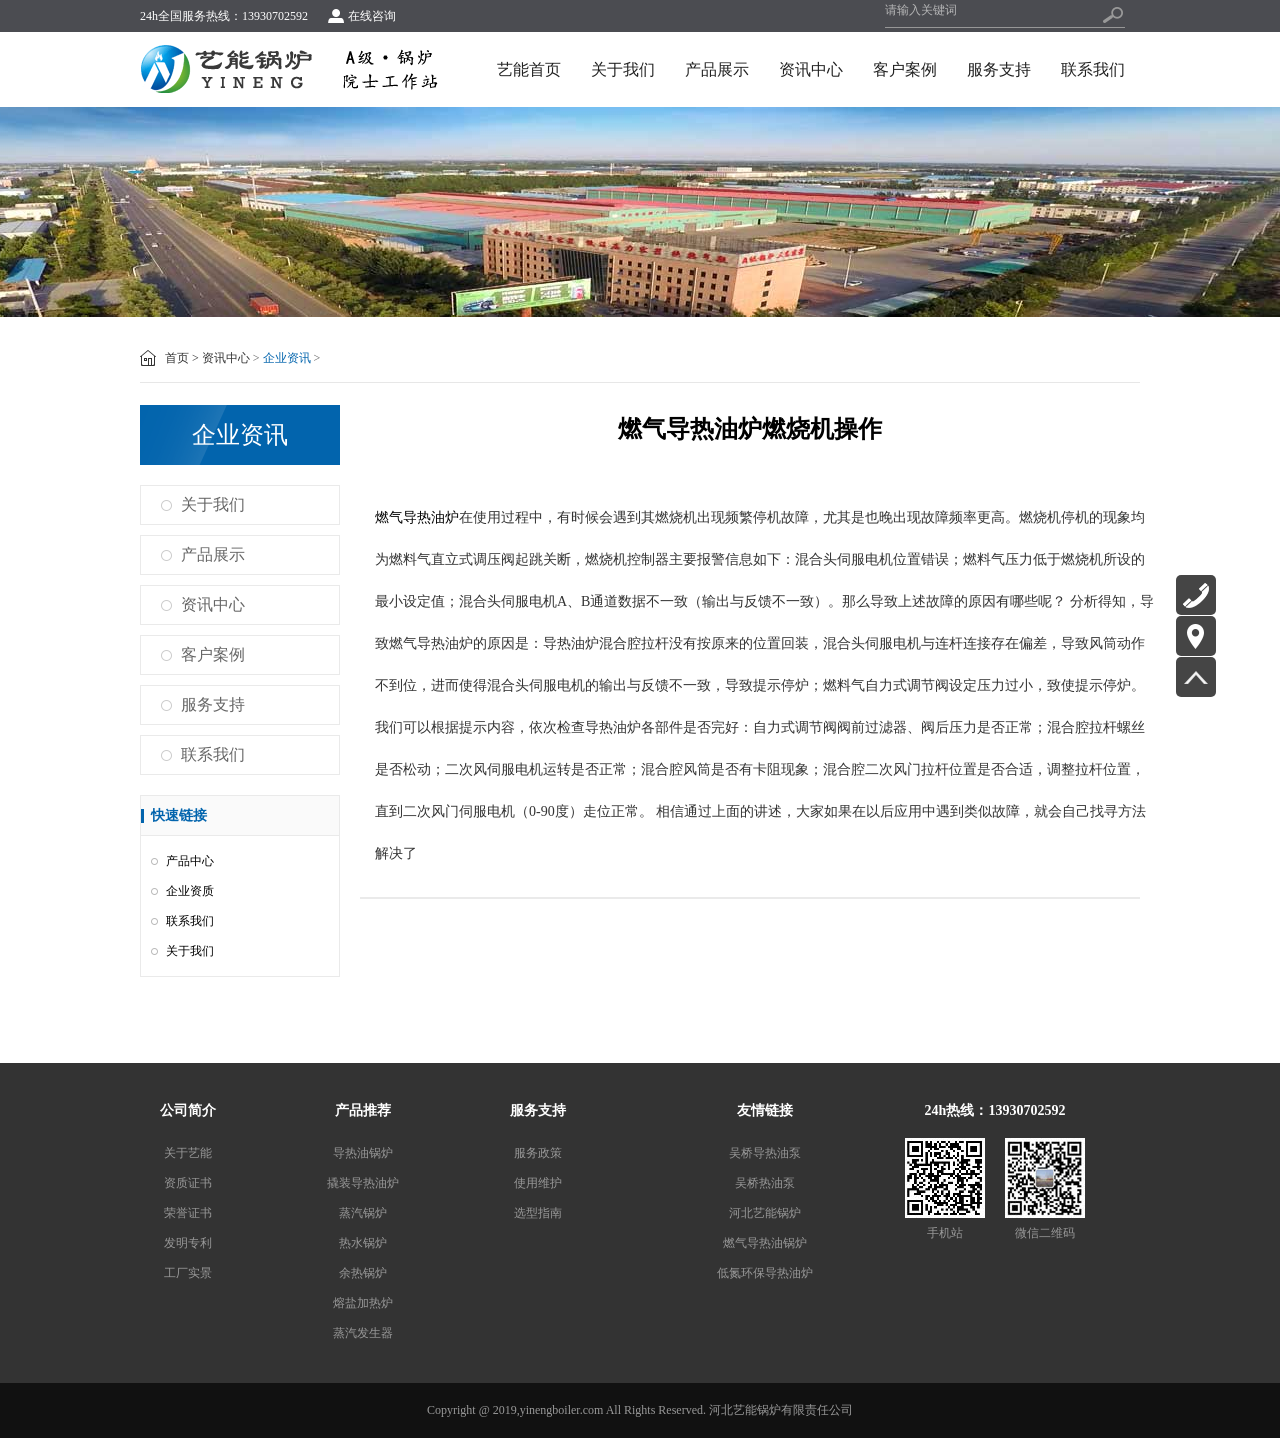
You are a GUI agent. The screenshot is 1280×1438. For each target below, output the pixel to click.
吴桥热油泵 (765, 1183)
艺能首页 (529, 69)
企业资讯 (287, 358)
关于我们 (623, 69)
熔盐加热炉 (363, 1303)
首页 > (182, 358)
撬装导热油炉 (363, 1183)
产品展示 (717, 69)
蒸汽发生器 (363, 1333)
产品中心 (190, 861)
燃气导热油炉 (417, 517)
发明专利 (188, 1243)
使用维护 (538, 1183)
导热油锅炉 (363, 1153)
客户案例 (905, 69)
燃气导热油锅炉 (765, 1243)
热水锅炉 (363, 1243)
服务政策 (538, 1153)
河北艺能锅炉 (765, 1213)
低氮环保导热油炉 (765, 1273)
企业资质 (190, 891)
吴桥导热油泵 (765, 1153)
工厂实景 (188, 1273)
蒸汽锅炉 (363, 1213)
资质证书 (188, 1183)
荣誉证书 (188, 1213)
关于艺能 (188, 1153)
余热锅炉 (363, 1273)
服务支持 (999, 69)
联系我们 (1093, 69)
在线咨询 (372, 16)
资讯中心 (811, 69)
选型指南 (538, 1213)
